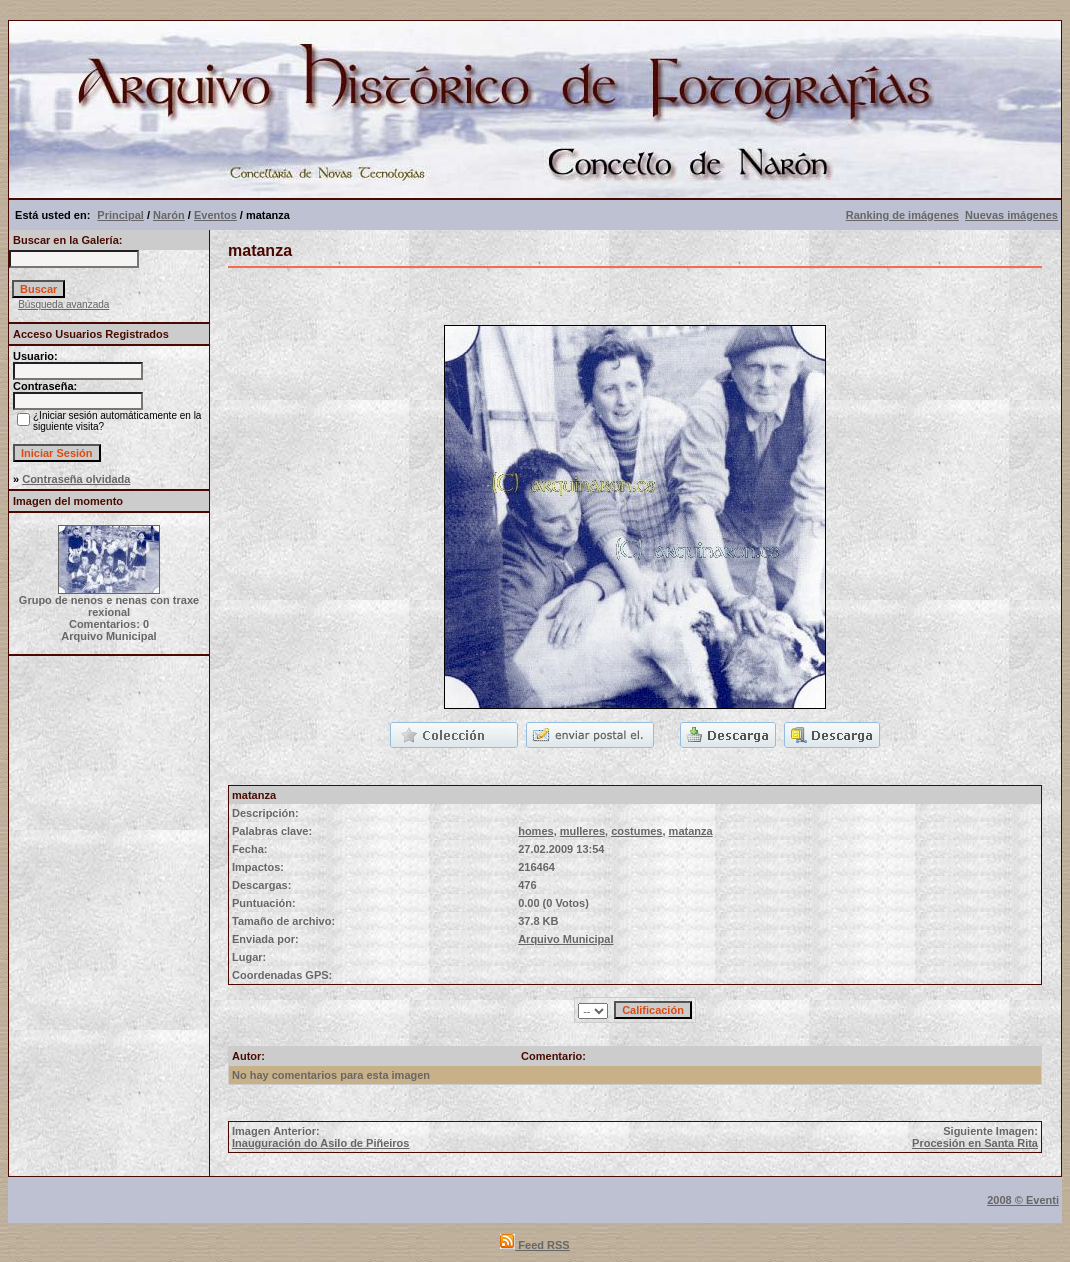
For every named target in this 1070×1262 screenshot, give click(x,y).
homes (535, 831)
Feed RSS (534, 1245)
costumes (636, 831)
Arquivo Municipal (565, 939)
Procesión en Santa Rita (975, 1143)
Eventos (215, 215)
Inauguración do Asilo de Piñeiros (320, 1143)
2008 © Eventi (1023, 1200)
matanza (691, 831)
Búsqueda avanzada (63, 304)
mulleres (582, 831)
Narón (169, 215)
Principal (120, 215)
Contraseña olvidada (76, 479)
